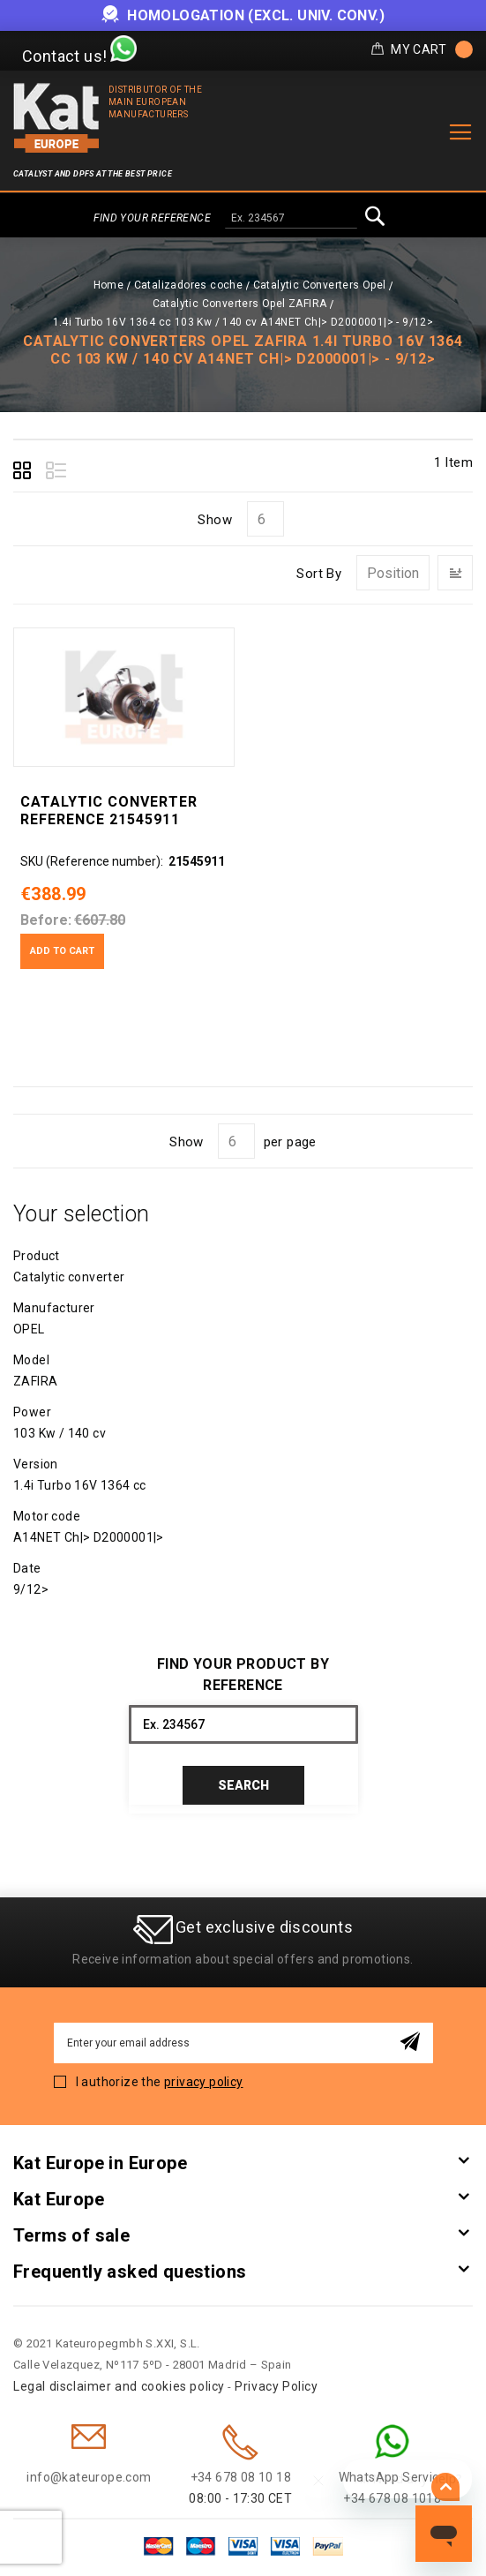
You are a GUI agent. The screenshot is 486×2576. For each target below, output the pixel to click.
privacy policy (203, 2082)
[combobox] (291, 219)
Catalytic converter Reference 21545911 (109, 810)
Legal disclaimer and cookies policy (119, 2386)
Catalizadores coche (188, 285)
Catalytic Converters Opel (319, 285)
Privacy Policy (276, 2386)
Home (108, 285)
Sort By (318, 574)
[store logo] (56, 118)
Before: (45, 920)
